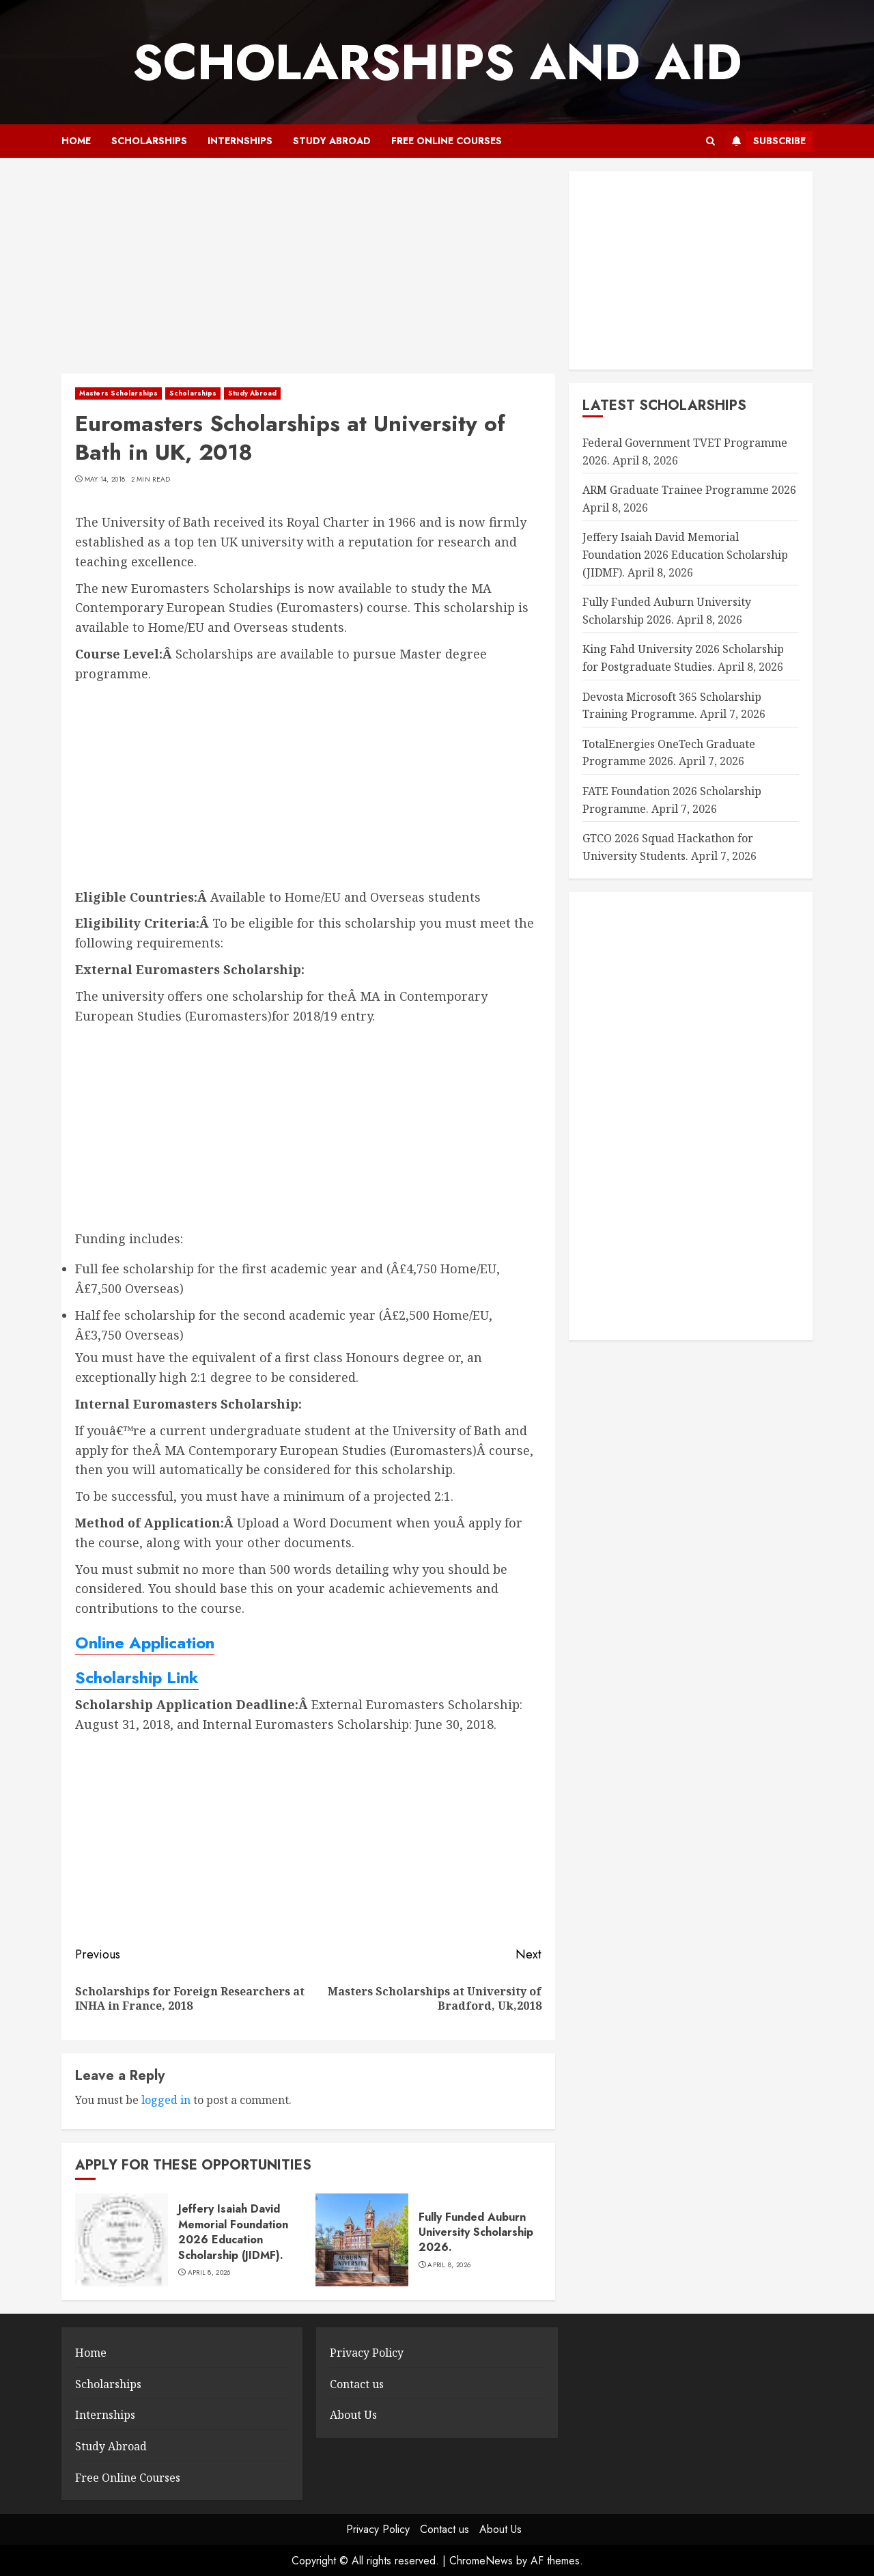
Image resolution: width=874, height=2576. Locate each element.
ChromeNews (481, 2560)
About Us (353, 2414)
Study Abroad (332, 141)
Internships (240, 141)
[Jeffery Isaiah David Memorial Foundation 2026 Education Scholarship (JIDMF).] (121, 2239)
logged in (166, 2099)
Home (76, 141)
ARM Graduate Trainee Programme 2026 (689, 489)
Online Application (144, 1642)
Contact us (357, 2384)
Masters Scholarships (118, 393)
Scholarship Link (137, 1677)
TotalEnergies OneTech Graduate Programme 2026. (668, 752)
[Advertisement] (308, 272)
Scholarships (149, 141)
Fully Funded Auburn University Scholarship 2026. (476, 2232)
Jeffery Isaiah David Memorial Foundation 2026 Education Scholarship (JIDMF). (233, 2231)
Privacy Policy (367, 2352)
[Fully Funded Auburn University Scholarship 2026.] (361, 2239)
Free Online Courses (446, 141)
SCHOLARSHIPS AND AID (437, 62)
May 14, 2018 (105, 479)
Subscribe (766, 141)
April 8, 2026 (209, 2272)
